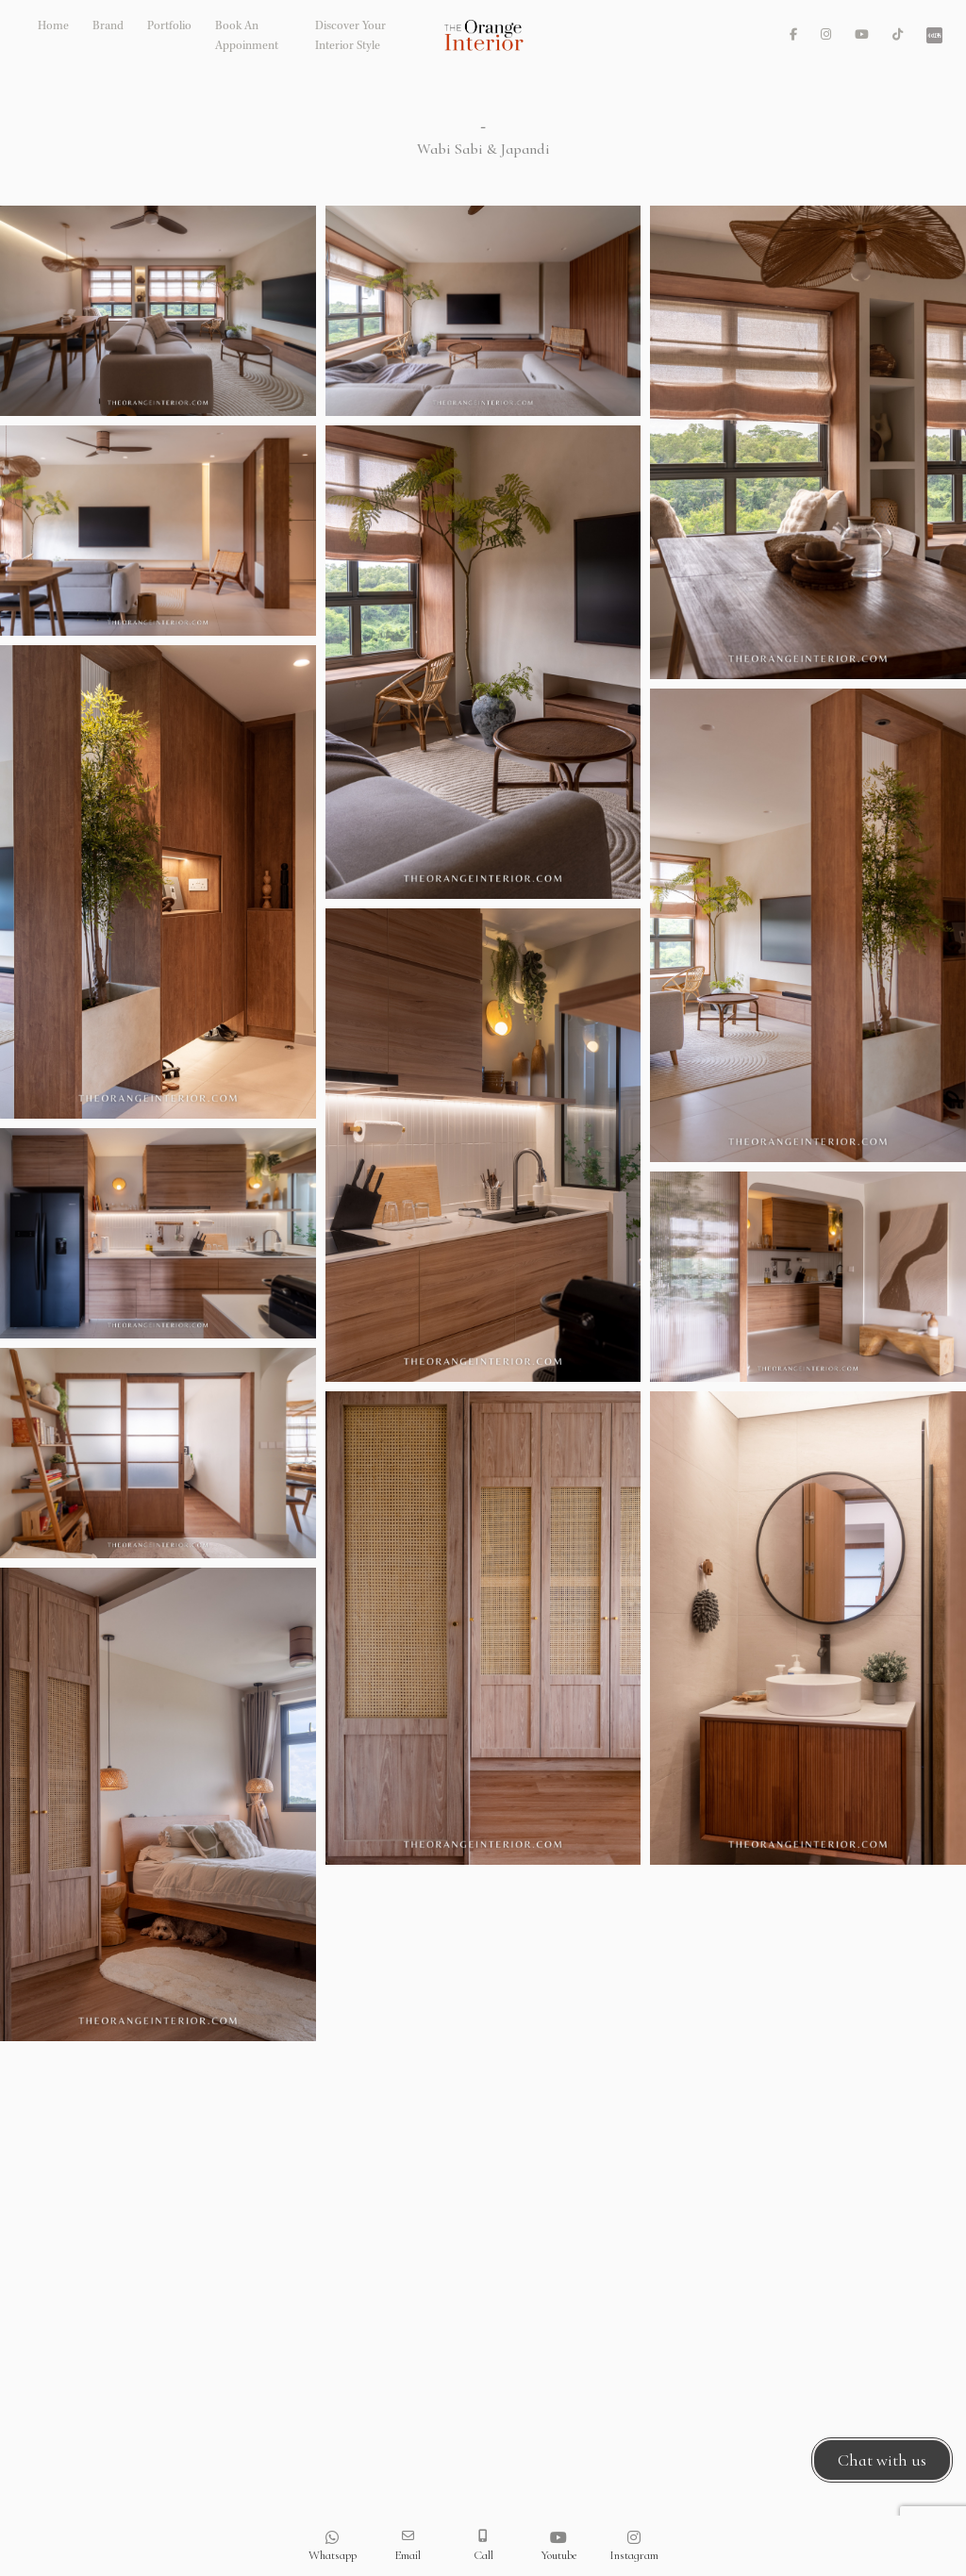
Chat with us (882, 2460)
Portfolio (169, 27)
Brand (108, 27)
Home (53, 27)
